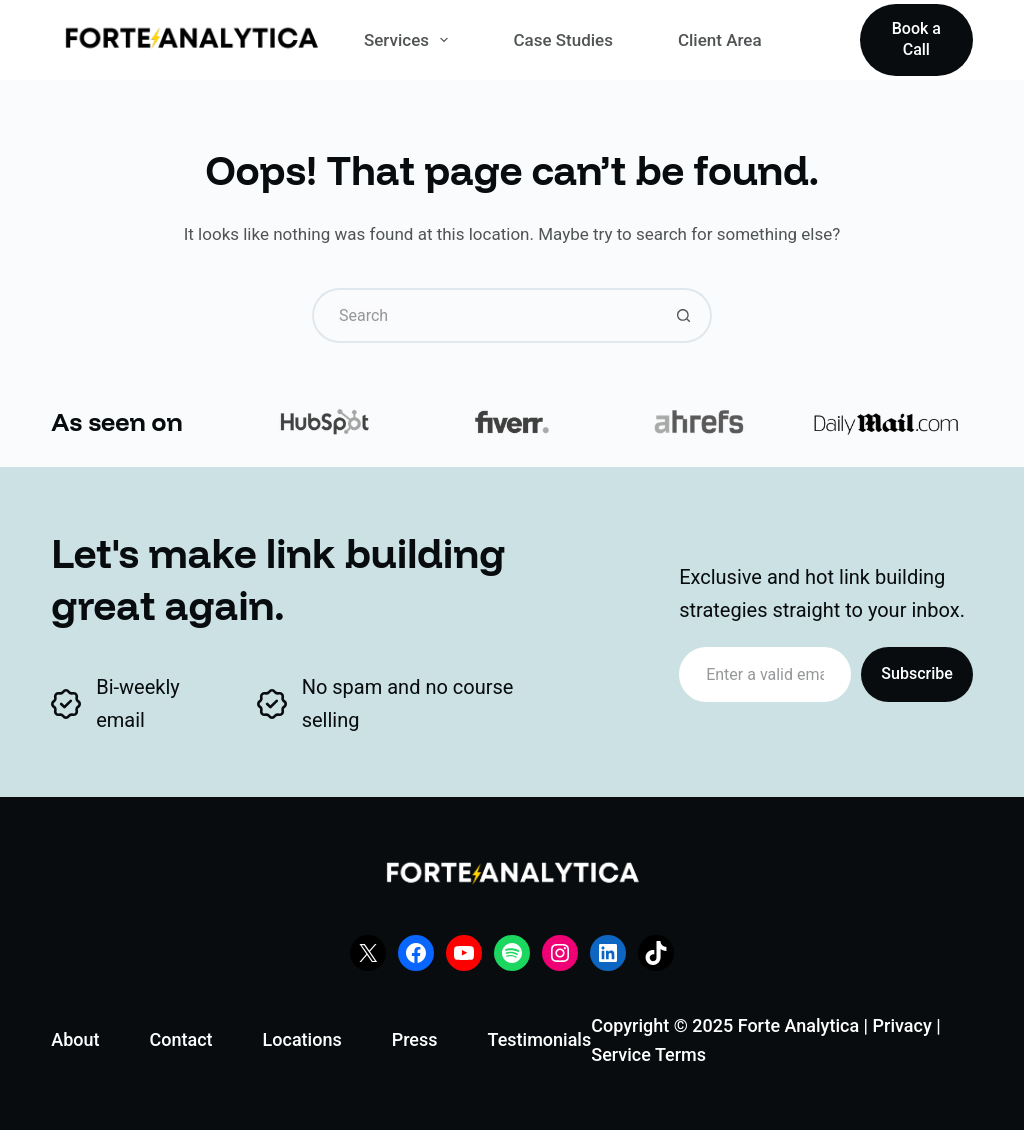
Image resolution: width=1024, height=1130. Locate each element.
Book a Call (916, 39)
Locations (302, 1039)
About (75, 1039)
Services (410, 40)
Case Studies (563, 40)
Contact (180, 1039)
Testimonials (540, 1039)
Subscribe (916, 673)
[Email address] (765, 674)
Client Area (720, 40)
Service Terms (648, 1054)
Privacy (902, 1025)
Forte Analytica (798, 1025)
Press (415, 1039)
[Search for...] (484, 315)
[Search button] (684, 315)
